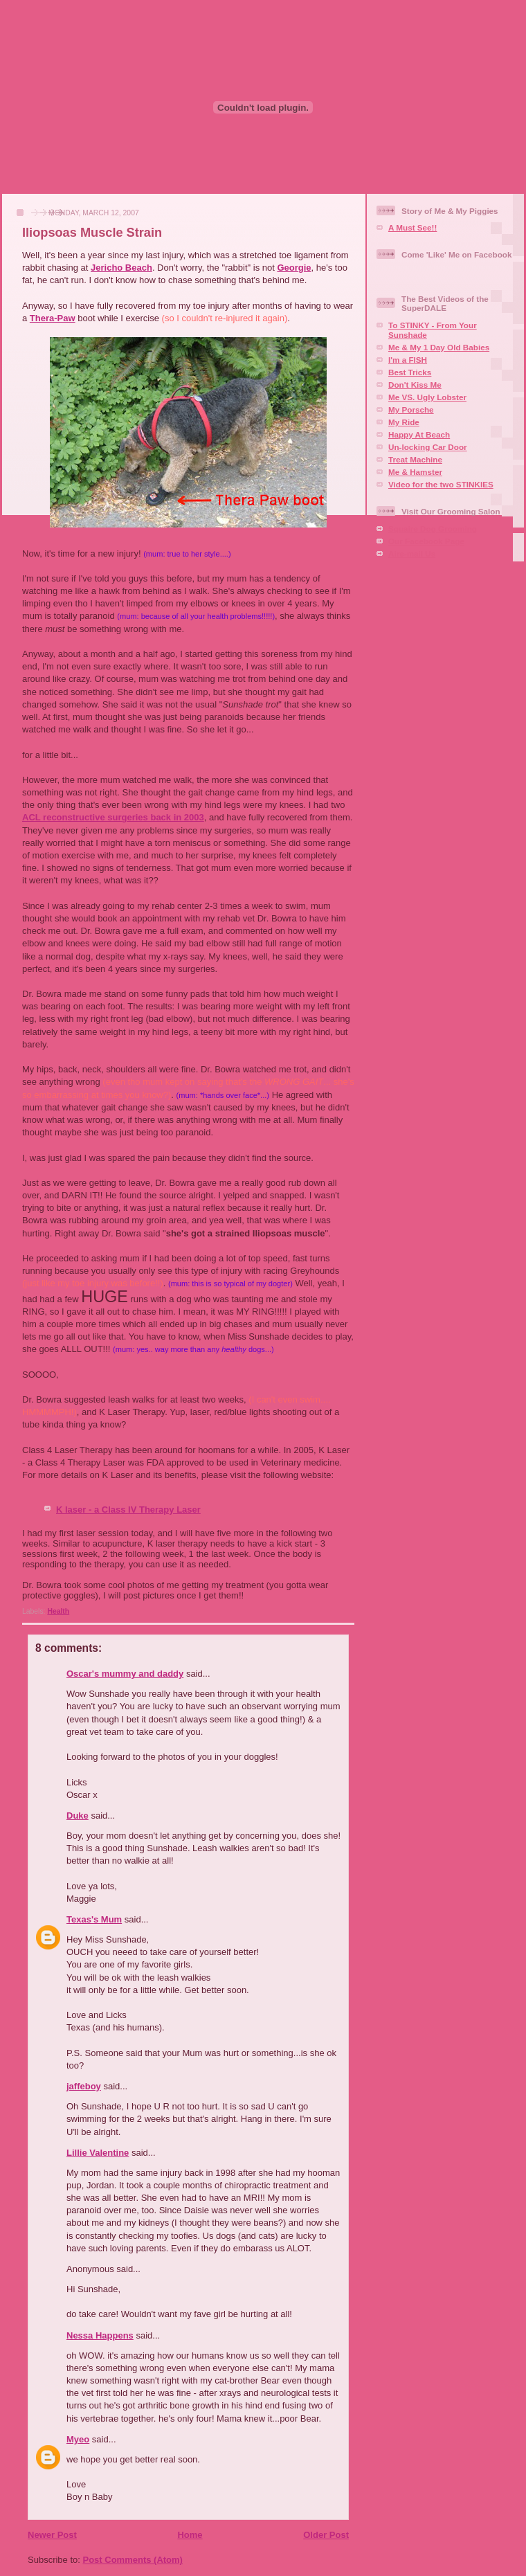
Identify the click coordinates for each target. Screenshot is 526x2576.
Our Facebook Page (426, 541)
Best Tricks (409, 372)
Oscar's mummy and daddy (124, 1673)
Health (58, 1611)
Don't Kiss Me (415, 384)
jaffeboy (83, 2086)
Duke (77, 1815)
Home (189, 2535)
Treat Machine (415, 459)
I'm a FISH (407, 359)
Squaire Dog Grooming (432, 528)
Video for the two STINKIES (440, 484)
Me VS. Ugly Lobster (427, 397)
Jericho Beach (121, 267)
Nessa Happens (100, 2335)
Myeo (77, 2439)
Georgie (294, 267)
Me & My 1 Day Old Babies (438, 347)
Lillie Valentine (97, 2152)
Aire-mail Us (411, 553)
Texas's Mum (94, 1919)
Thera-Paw (52, 318)
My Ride (403, 421)
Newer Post (52, 2535)
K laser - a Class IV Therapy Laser (128, 1509)
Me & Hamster (415, 471)
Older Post (326, 2535)
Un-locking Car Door (427, 446)
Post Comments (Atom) (133, 2560)
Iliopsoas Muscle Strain (92, 233)
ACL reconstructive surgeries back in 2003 (113, 817)
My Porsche (411, 409)
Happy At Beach (419, 434)
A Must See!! (412, 227)
